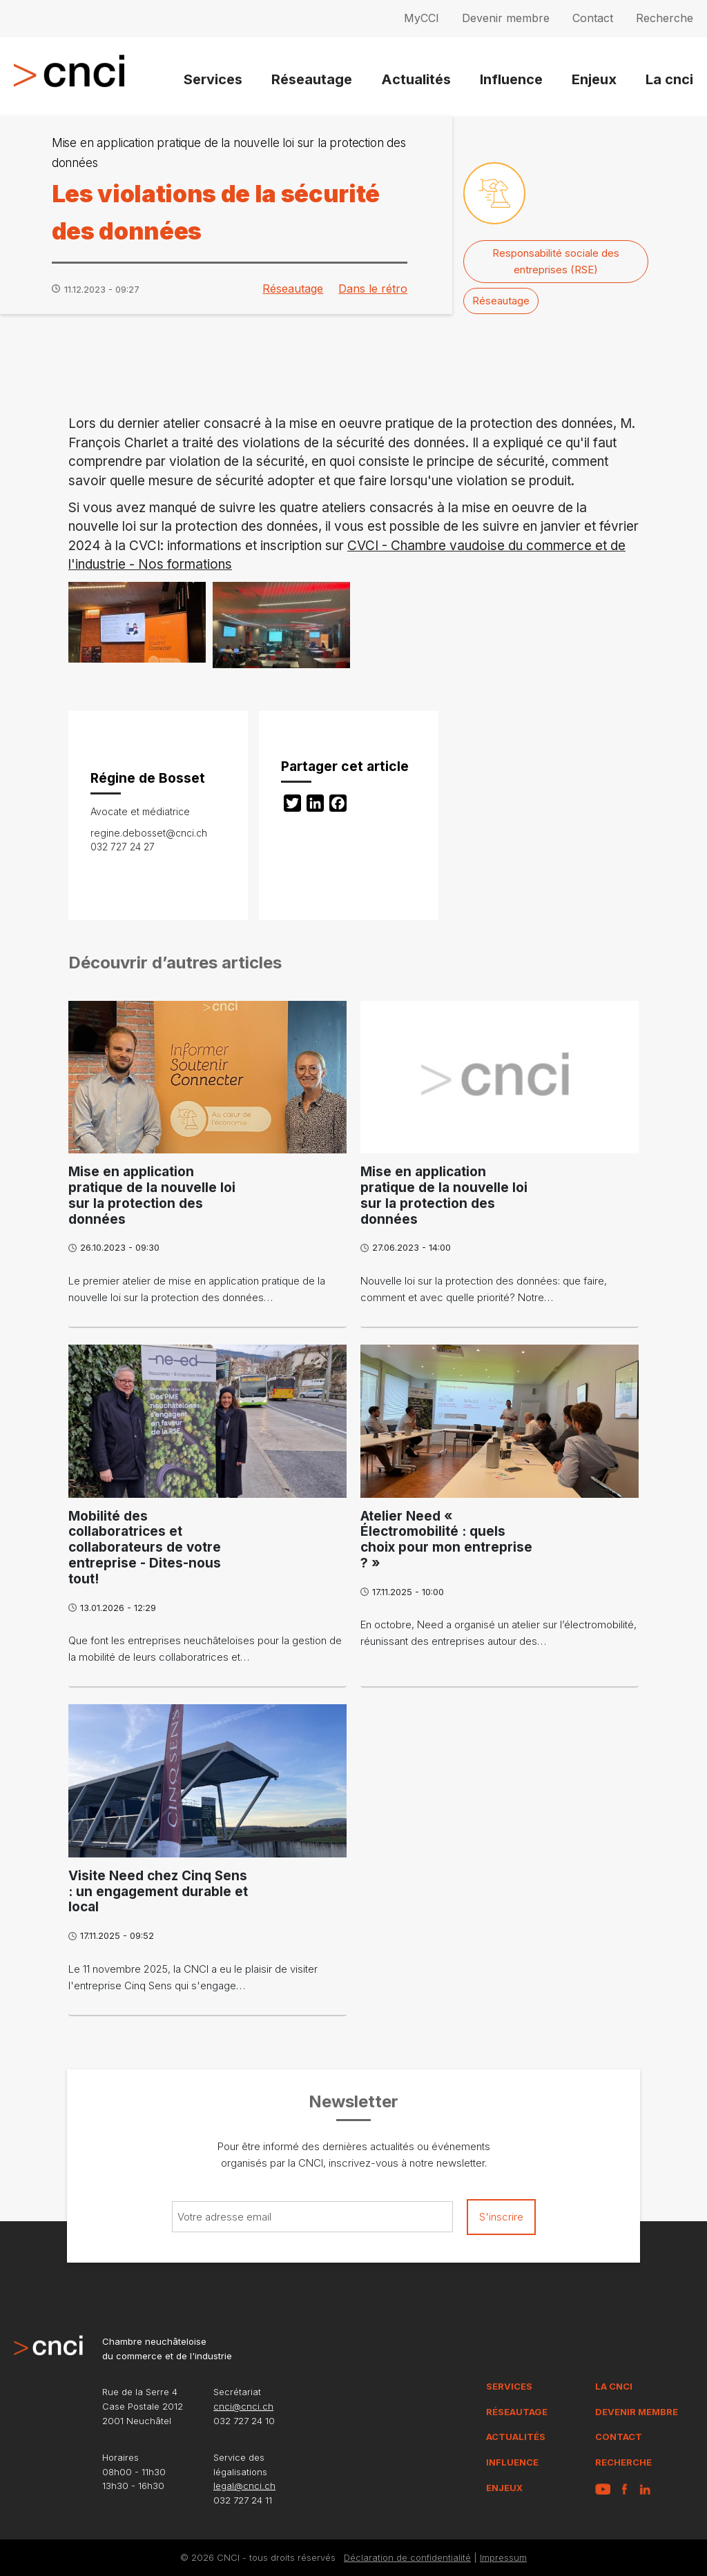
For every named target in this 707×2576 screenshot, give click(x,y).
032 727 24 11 (242, 2500)
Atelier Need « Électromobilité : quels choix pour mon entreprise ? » (446, 1539)
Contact (592, 18)
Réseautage (311, 79)
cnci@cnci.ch (243, 2406)
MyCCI (421, 18)
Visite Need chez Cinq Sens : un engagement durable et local (158, 1891)
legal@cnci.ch (244, 2485)
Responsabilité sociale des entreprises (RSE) (555, 261)
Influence (511, 79)
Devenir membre (506, 18)
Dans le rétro (372, 288)
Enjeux (594, 79)
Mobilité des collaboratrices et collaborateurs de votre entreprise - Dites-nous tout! (144, 1547)
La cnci (669, 79)
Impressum (503, 2557)
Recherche (664, 18)
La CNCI (613, 2386)
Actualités (416, 79)
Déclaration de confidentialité (407, 2557)
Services (213, 79)
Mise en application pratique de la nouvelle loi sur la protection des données (151, 1195)
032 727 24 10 (244, 2420)
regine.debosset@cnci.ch (148, 833)
